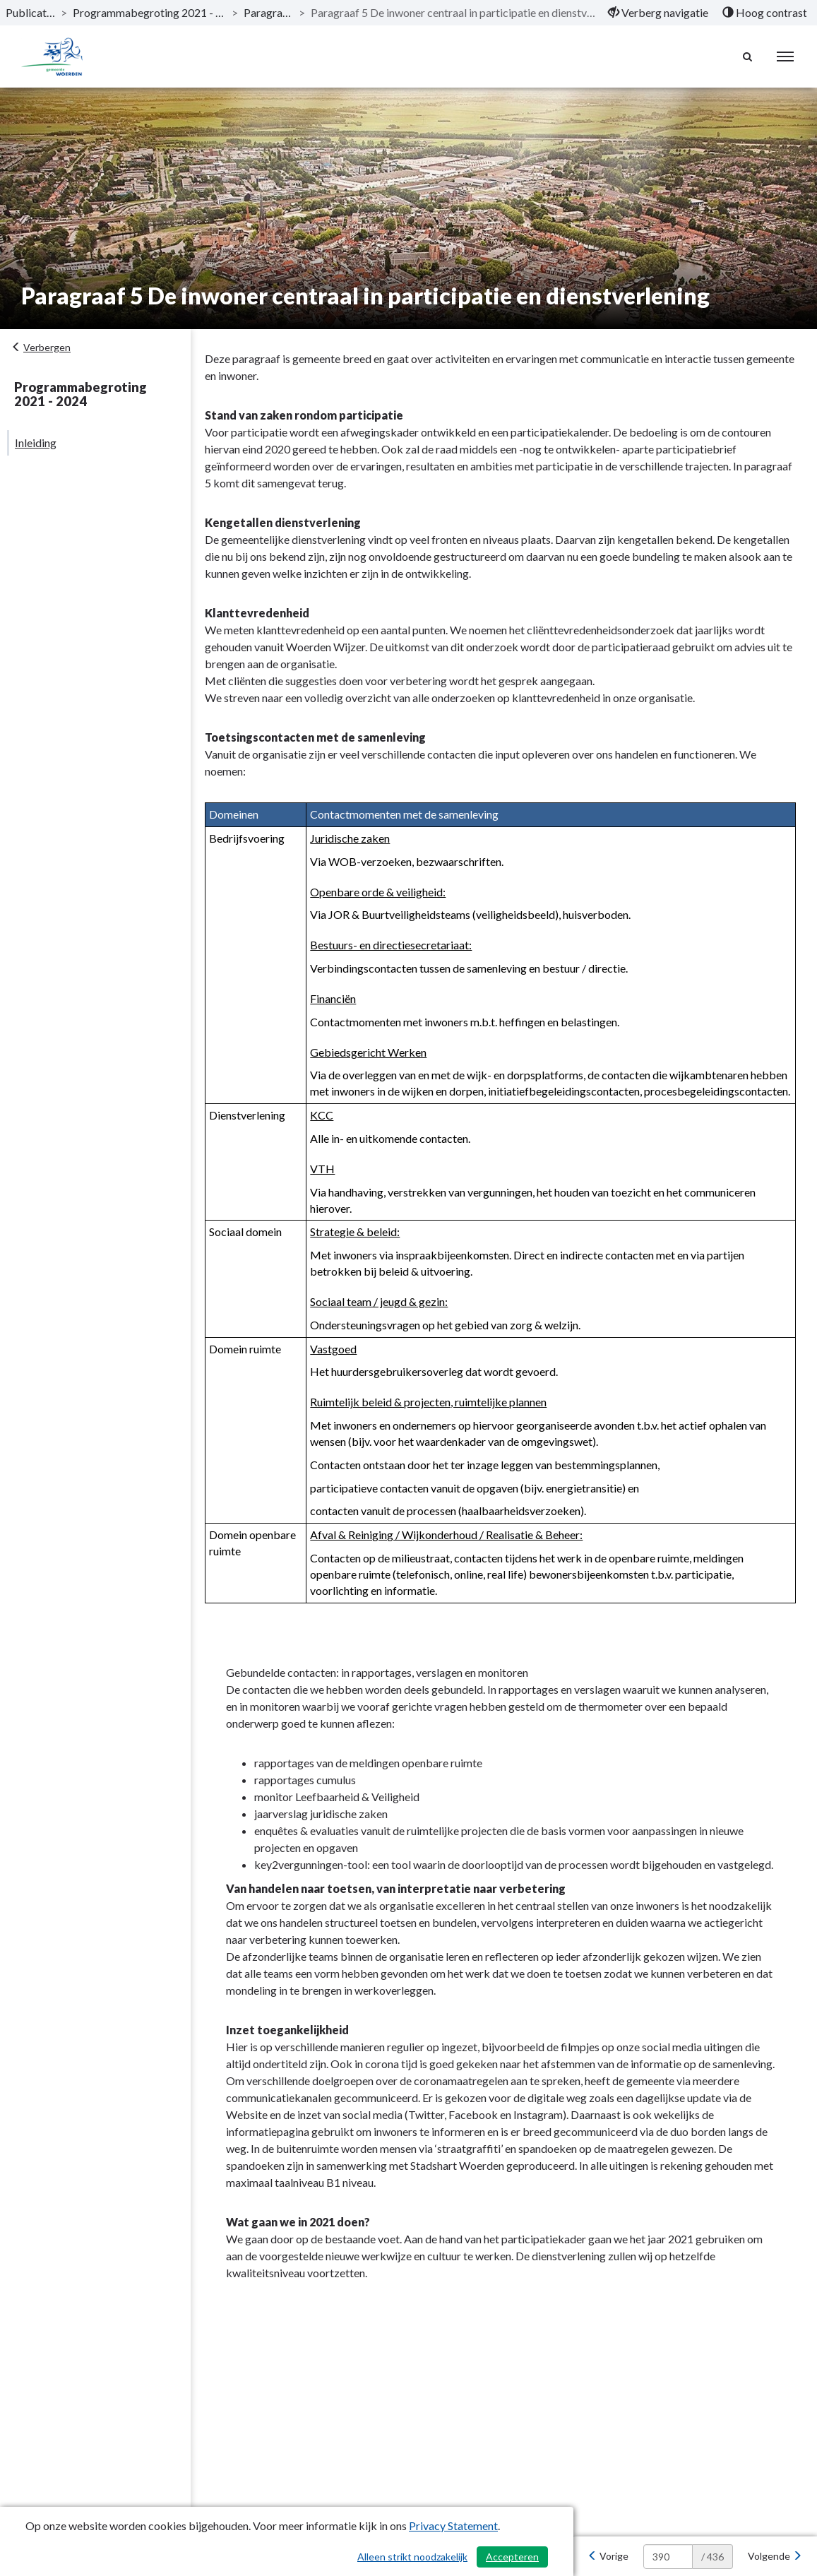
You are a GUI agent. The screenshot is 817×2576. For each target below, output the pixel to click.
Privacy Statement (453, 2525)
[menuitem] (658, 13)
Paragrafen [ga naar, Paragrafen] (268, 12)
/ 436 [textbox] (712, 2557)
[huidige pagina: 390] (668, 2556)
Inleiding (35, 442)
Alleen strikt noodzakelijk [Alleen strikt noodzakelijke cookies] (412, 2557)
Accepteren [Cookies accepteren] (512, 2557)
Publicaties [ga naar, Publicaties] (30, 12)
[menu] (785, 56)
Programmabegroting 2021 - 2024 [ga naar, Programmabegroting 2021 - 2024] (149, 12)
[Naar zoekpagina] (747, 56)
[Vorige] (608, 2556)
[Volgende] (775, 2556)
